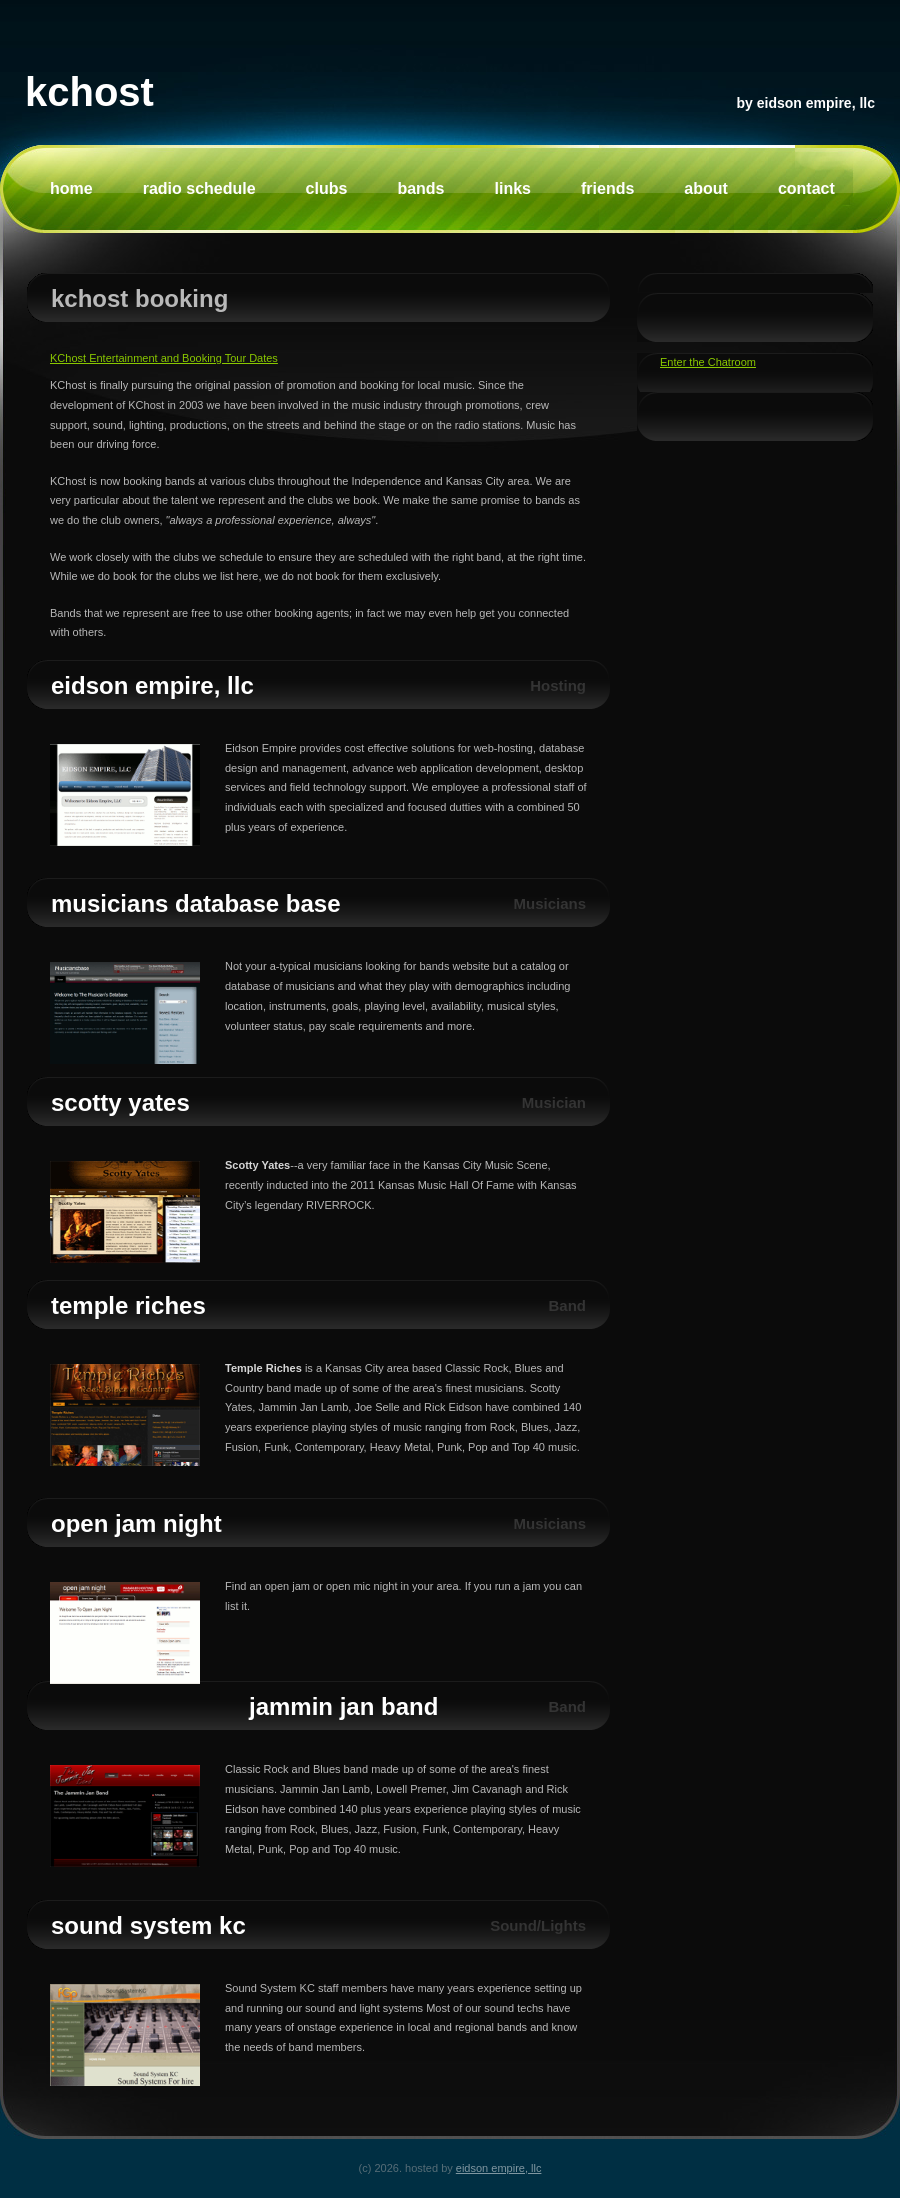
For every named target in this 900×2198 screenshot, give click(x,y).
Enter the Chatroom (708, 362)
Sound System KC (148, 1925)
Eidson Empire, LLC (816, 103)
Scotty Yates (120, 1102)
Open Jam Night (136, 1523)
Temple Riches (128, 1305)
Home (71, 188)
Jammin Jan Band (343, 1706)
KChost (89, 92)
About (706, 188)
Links (513, 188)
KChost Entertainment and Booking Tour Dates (164, 358)
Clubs (327, 188)
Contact (806, 188)
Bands (420, 188)
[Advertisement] (720, 692)
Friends (607, 188)
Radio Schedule (199, 188)
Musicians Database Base (195, 903)
